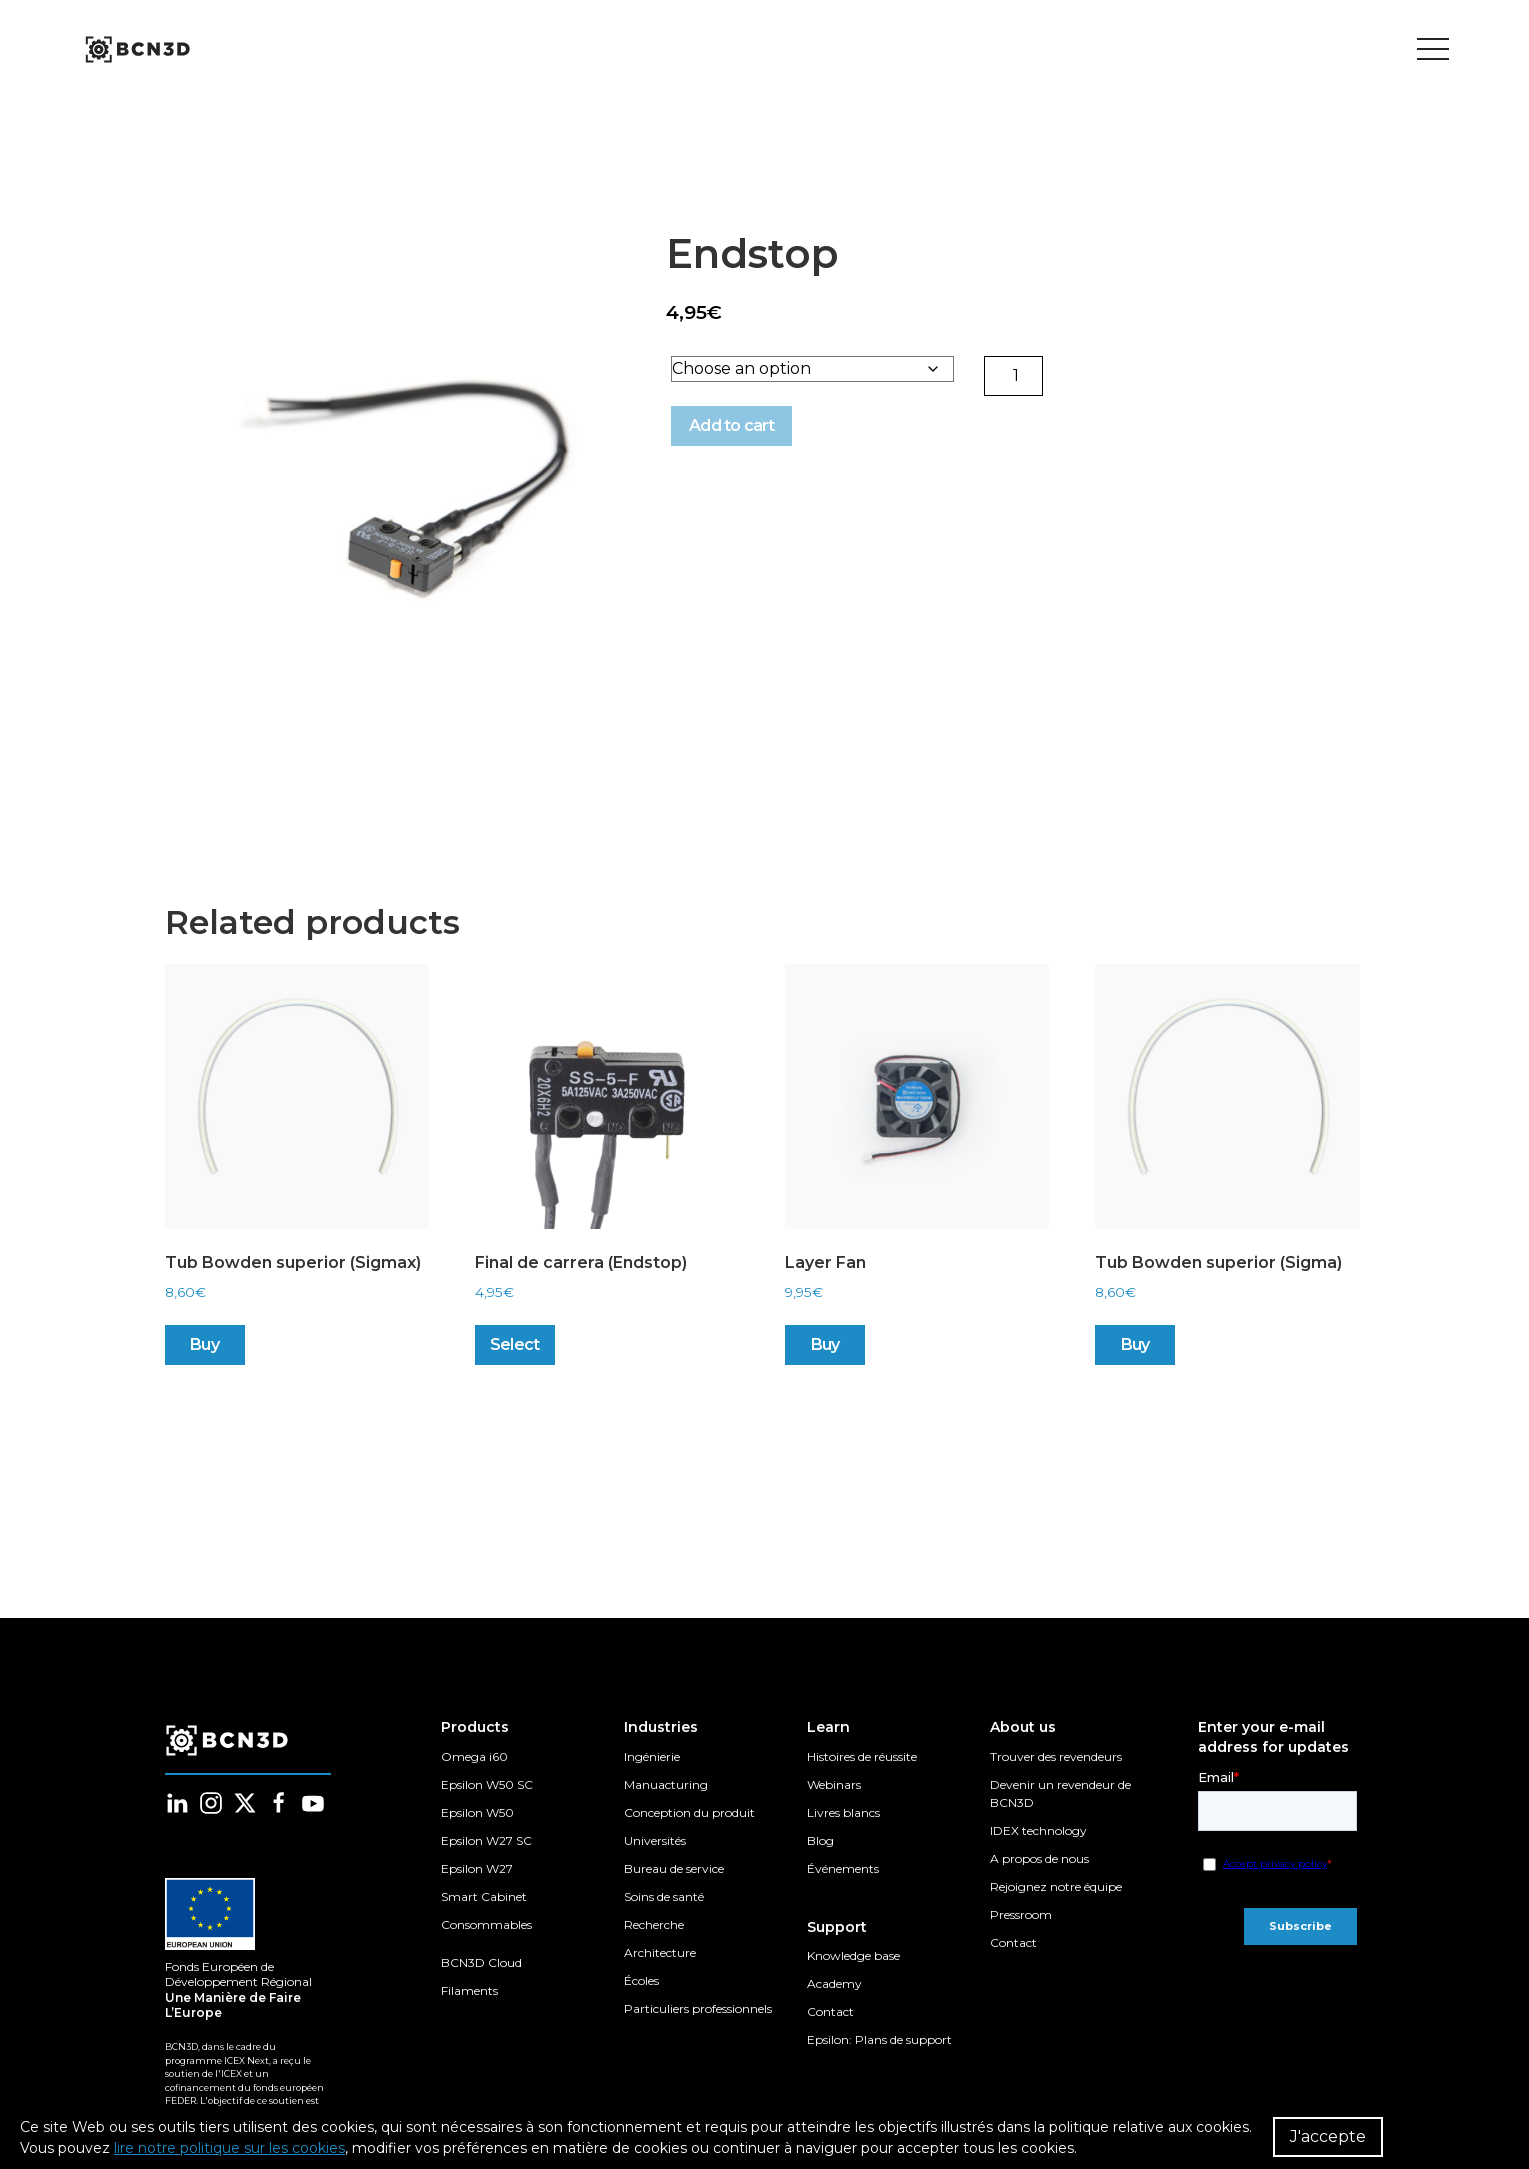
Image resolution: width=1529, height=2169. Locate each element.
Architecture (660, 1952)
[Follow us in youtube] (313, 1803)
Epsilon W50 (477, 1812)
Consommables (486, 1924)
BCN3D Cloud (481, 1962)
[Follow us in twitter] (245, 1803)
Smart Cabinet (484, 1896)
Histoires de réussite (862, 1756)
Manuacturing (666, 1784)
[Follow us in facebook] (279, 1803)
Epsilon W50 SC (487, 1784)
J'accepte (1328, 2136)
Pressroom (1021, 1914)
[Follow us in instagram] (211, 1803)
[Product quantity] (1017, 380)
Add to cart (721, 429)
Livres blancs (843, 1812)
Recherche (654, 1924)
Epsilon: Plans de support (879, 2039)
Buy (204, 1355)
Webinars (834, 1784)
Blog (820, 1840)
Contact (830, 2011)
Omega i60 (474, 1756)
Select (514, 1355)
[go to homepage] (136, 50)
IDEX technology (1038, 1830)
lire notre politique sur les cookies (229, 2148)
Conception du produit (689, 1812)
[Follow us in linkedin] (177, 1803)
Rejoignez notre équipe (1056, 1886)
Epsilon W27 (477, 1868)
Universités (655, 1840)
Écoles (641, 1980)
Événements (843, 1868)
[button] (415, 480)
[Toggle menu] (1433, 50)
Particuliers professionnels (698, 2008)
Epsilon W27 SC (486, 1840)
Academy (834, 1983)
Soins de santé (664, 1896)
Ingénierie (652, 1756)
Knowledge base (853, 1955)
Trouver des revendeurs (1056, 1756)
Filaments (469, 1990)
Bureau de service (674, 1868)
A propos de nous (1039, 1858)
